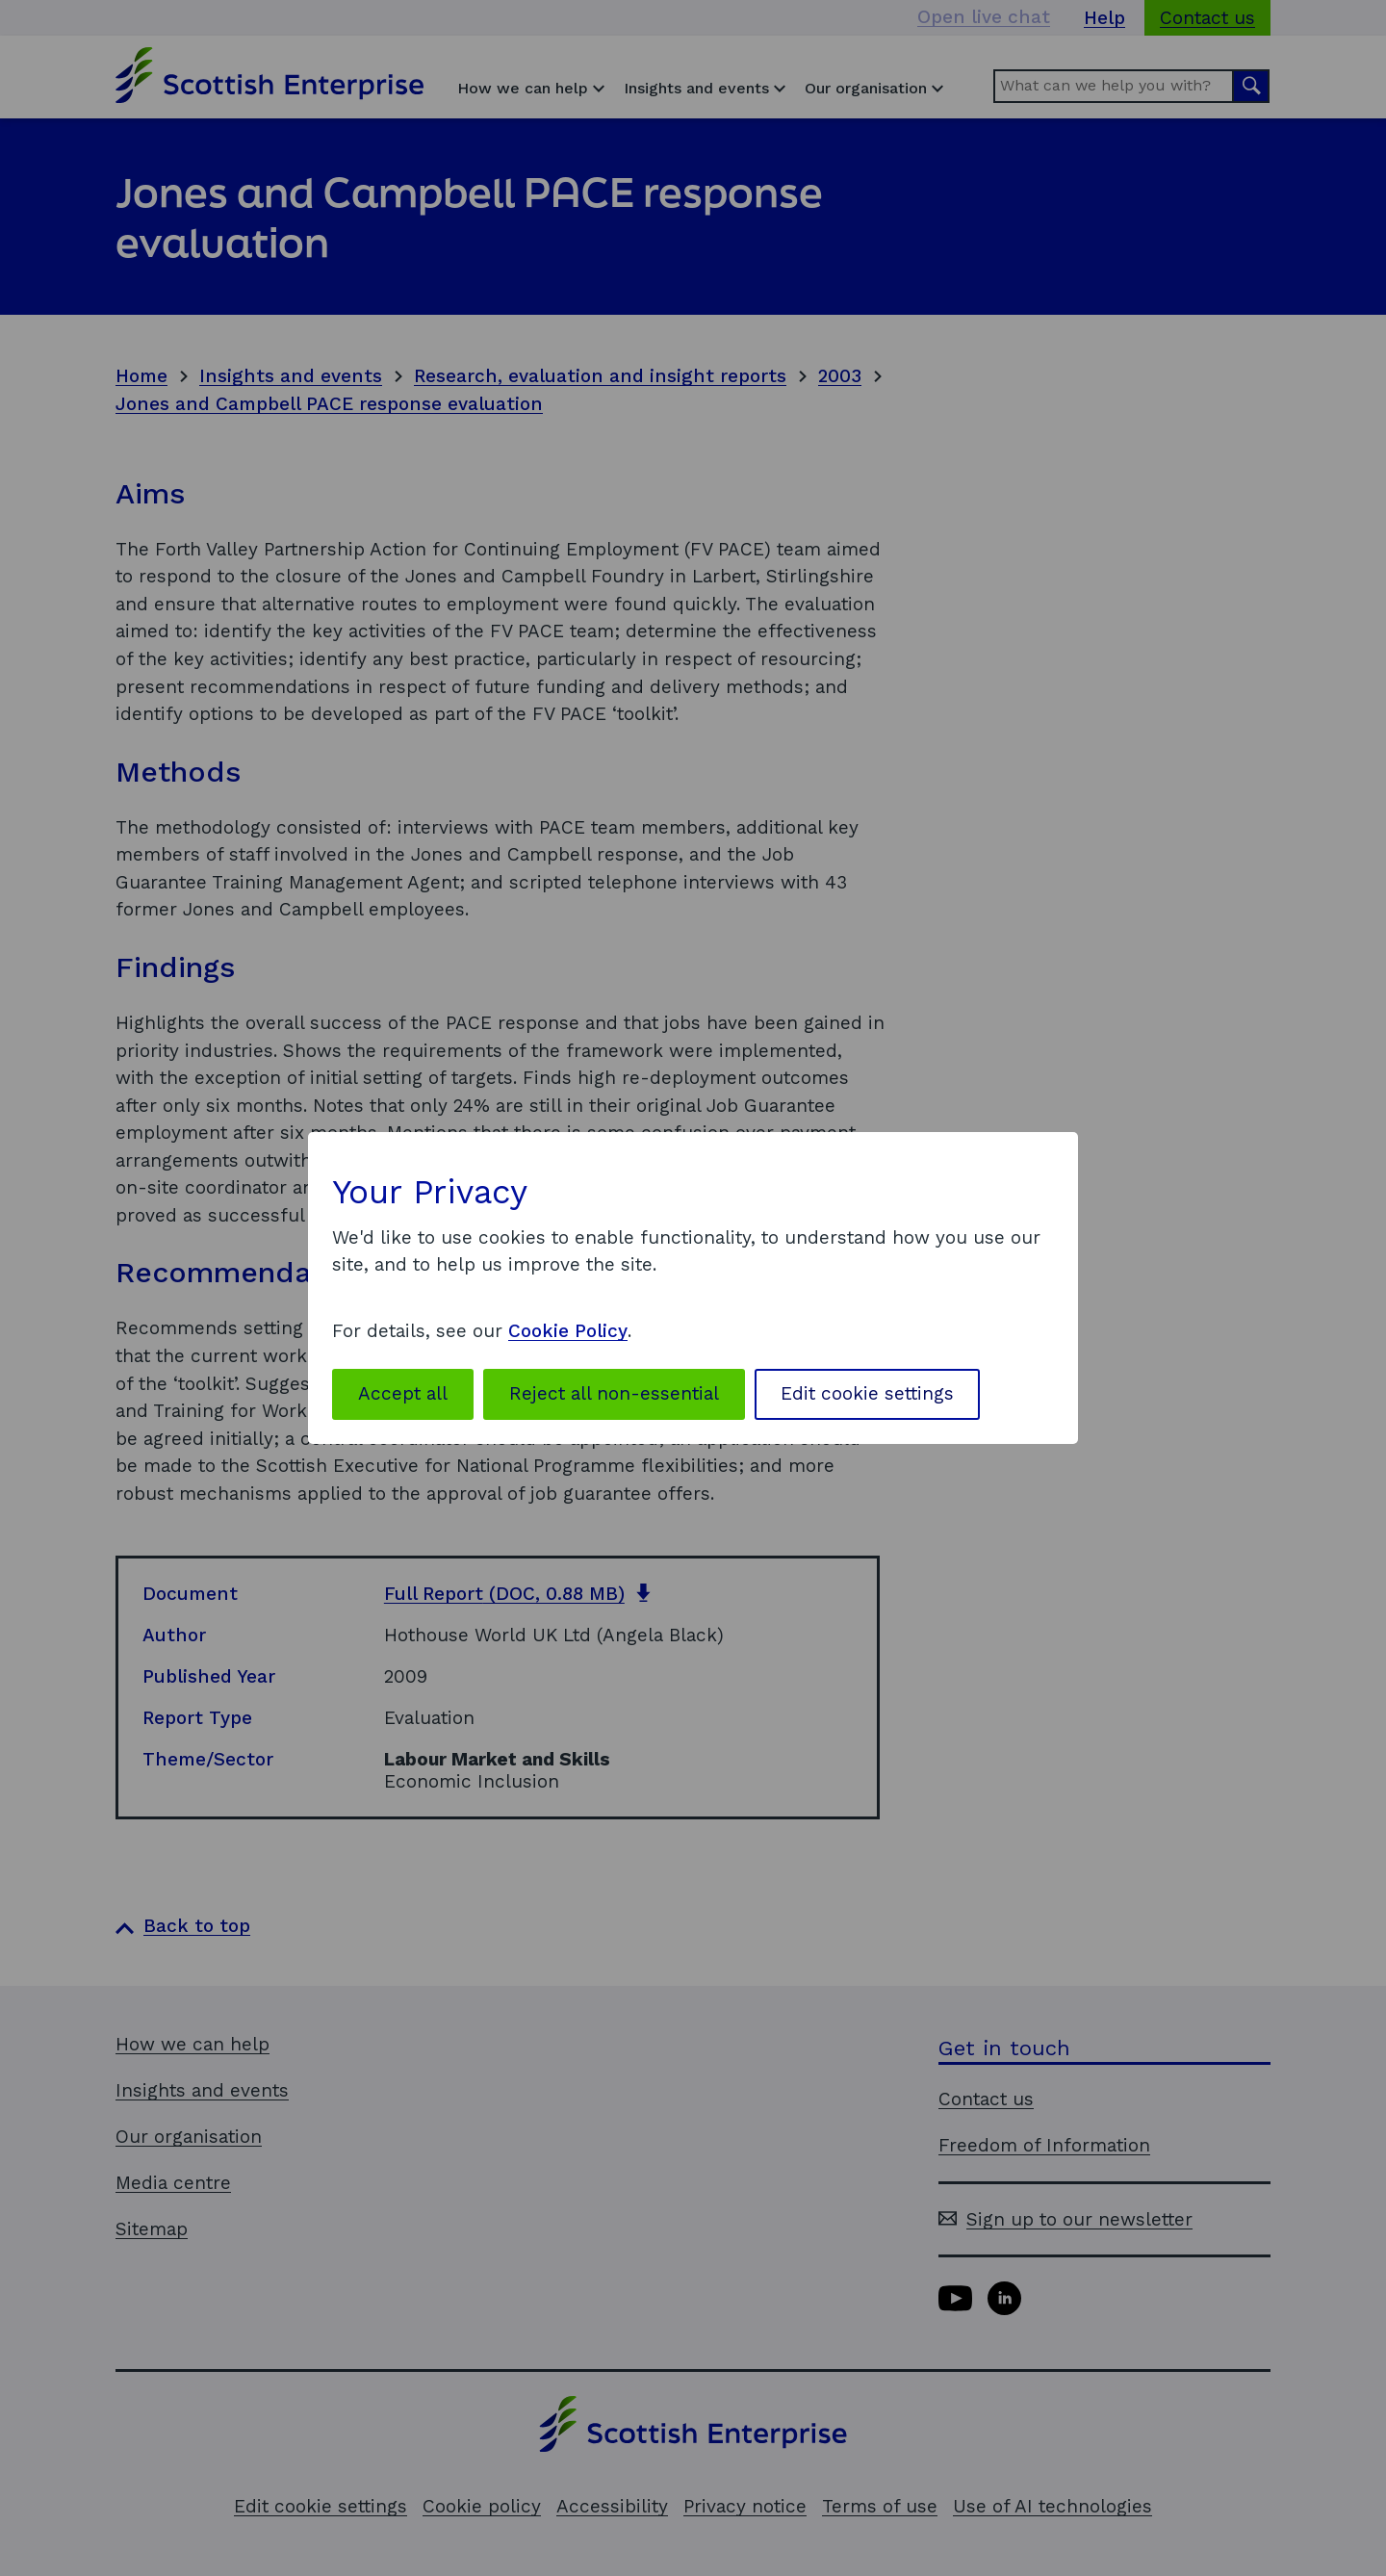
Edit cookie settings (867, 1393)
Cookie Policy (568, 1331)
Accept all (403, 1393)
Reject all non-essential (614, 1393)
